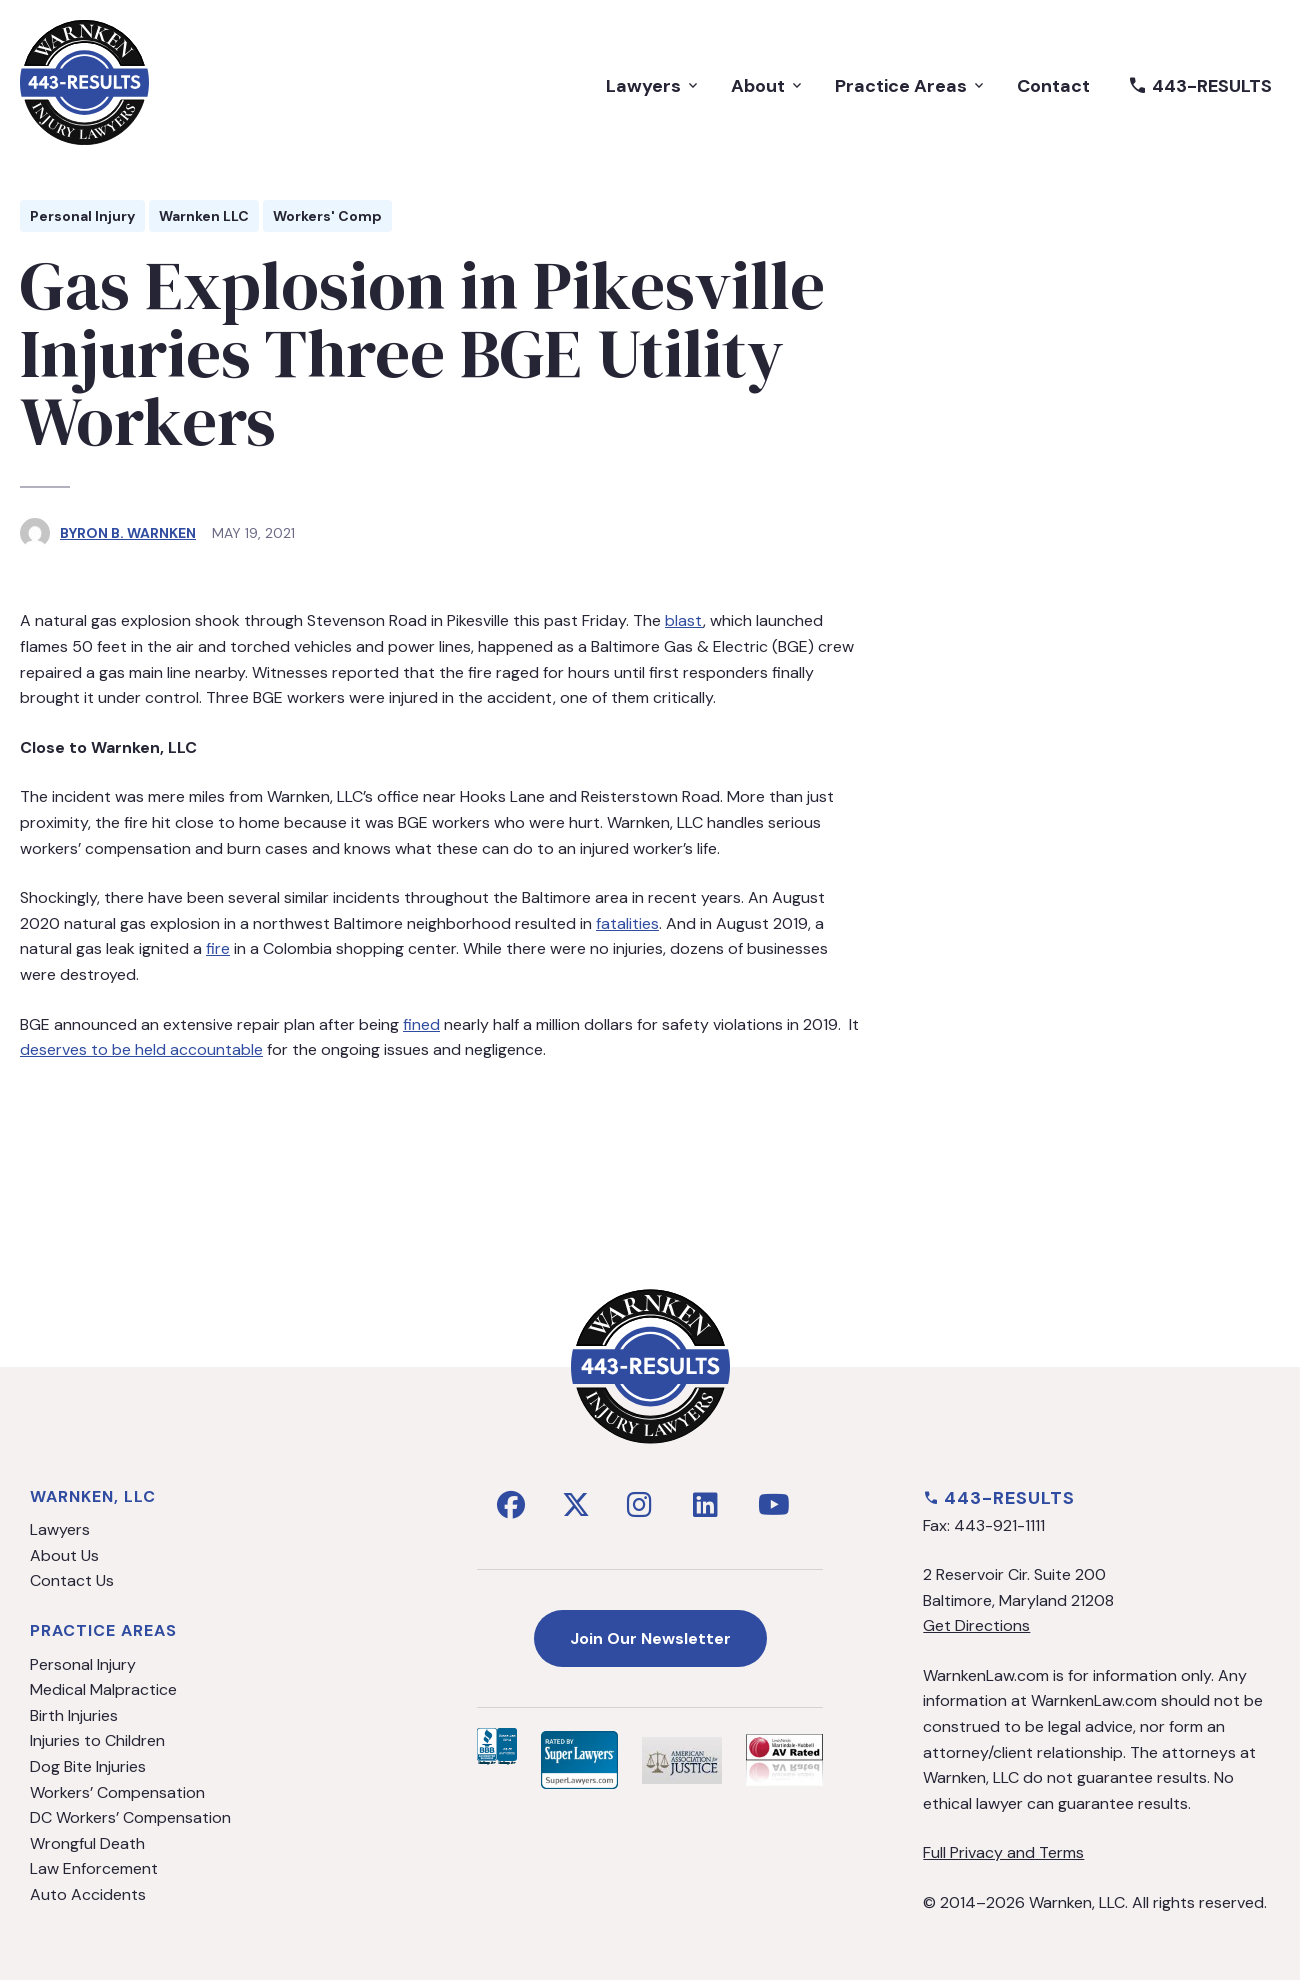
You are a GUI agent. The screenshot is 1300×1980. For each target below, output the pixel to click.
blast (684, 620)
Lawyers (653, 86)
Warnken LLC (204, 216)
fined (421, 1024)
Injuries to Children (97, 1740)
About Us (64, 1555)
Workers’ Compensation (117, 1792)
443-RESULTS (1200, 86)
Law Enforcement (94, 1868)
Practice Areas (911, 86)
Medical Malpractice (103, 1689)
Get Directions (976, 1625)
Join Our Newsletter (650, 1638)
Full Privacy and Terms (1003, 1852)
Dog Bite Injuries (88, 1766)
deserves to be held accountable (141, 1049)
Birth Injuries (74, 1715)
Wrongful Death (87, 1843)
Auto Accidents (88, 1894)
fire (218, 948)
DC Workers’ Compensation (130, 1817)
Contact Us (72, 1580)
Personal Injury (82, 216)
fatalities (627, 923)
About (768, 86)
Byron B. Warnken (128, 533)
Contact (1053, 86)
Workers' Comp (327, 216)
